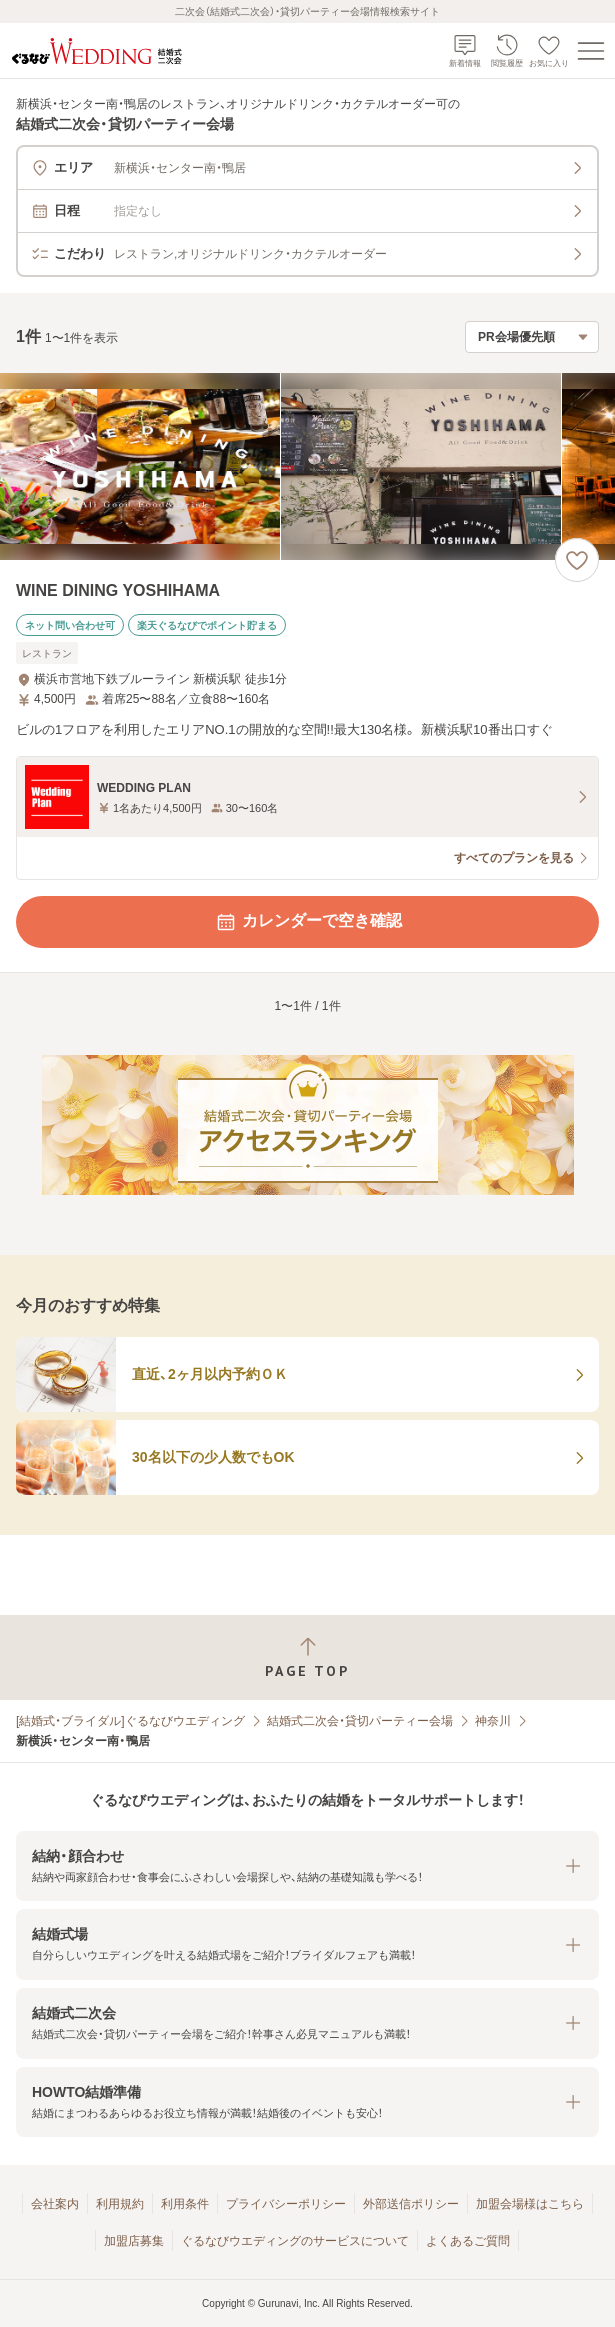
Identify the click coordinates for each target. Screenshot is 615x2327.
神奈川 (493, 1721)
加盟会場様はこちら (530, 2204)
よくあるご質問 (468, 2241)
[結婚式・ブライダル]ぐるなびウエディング (130, 1721)
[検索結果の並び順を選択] (532, 337)
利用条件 (185, 2204)
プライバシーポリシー (286, 2204)
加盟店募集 (134, 2241)
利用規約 (120, 2204)
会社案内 (55, 2204)
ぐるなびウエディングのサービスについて (295, 2241)
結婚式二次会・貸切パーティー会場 (360, 1721)
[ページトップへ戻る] (307, 1657)
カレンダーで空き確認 (308, 922)
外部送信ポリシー (411, 2204)
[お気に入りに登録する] (577, 560)
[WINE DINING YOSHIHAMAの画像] (307, 466)
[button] (307, 1866)
